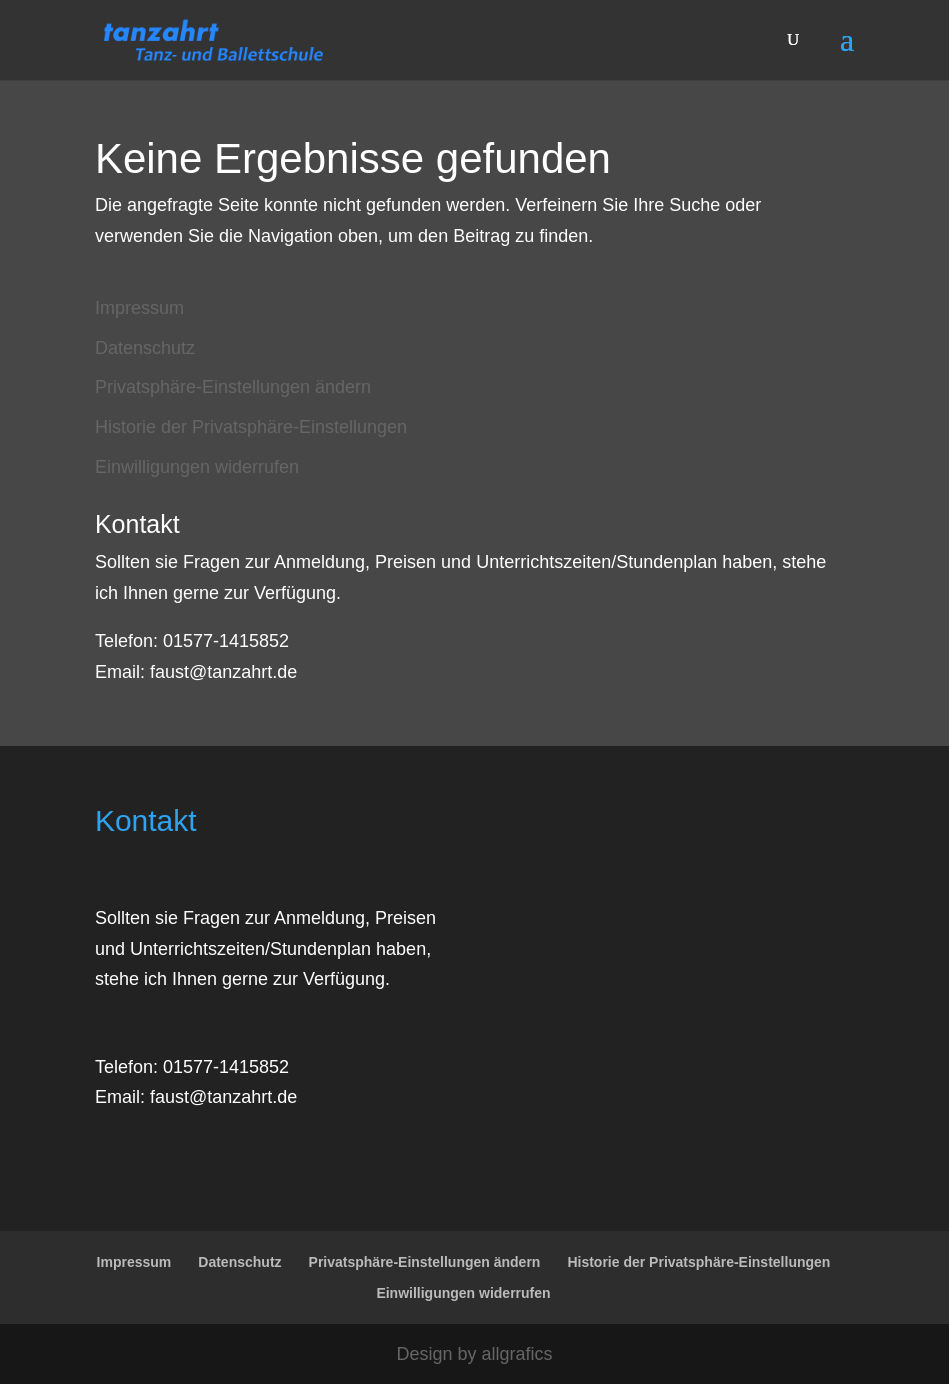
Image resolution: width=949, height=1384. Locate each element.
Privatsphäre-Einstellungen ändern (233, 387)
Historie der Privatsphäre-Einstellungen (251, 427)
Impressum (139, 308)
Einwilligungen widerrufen (197, 467)
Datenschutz (145, 348)
